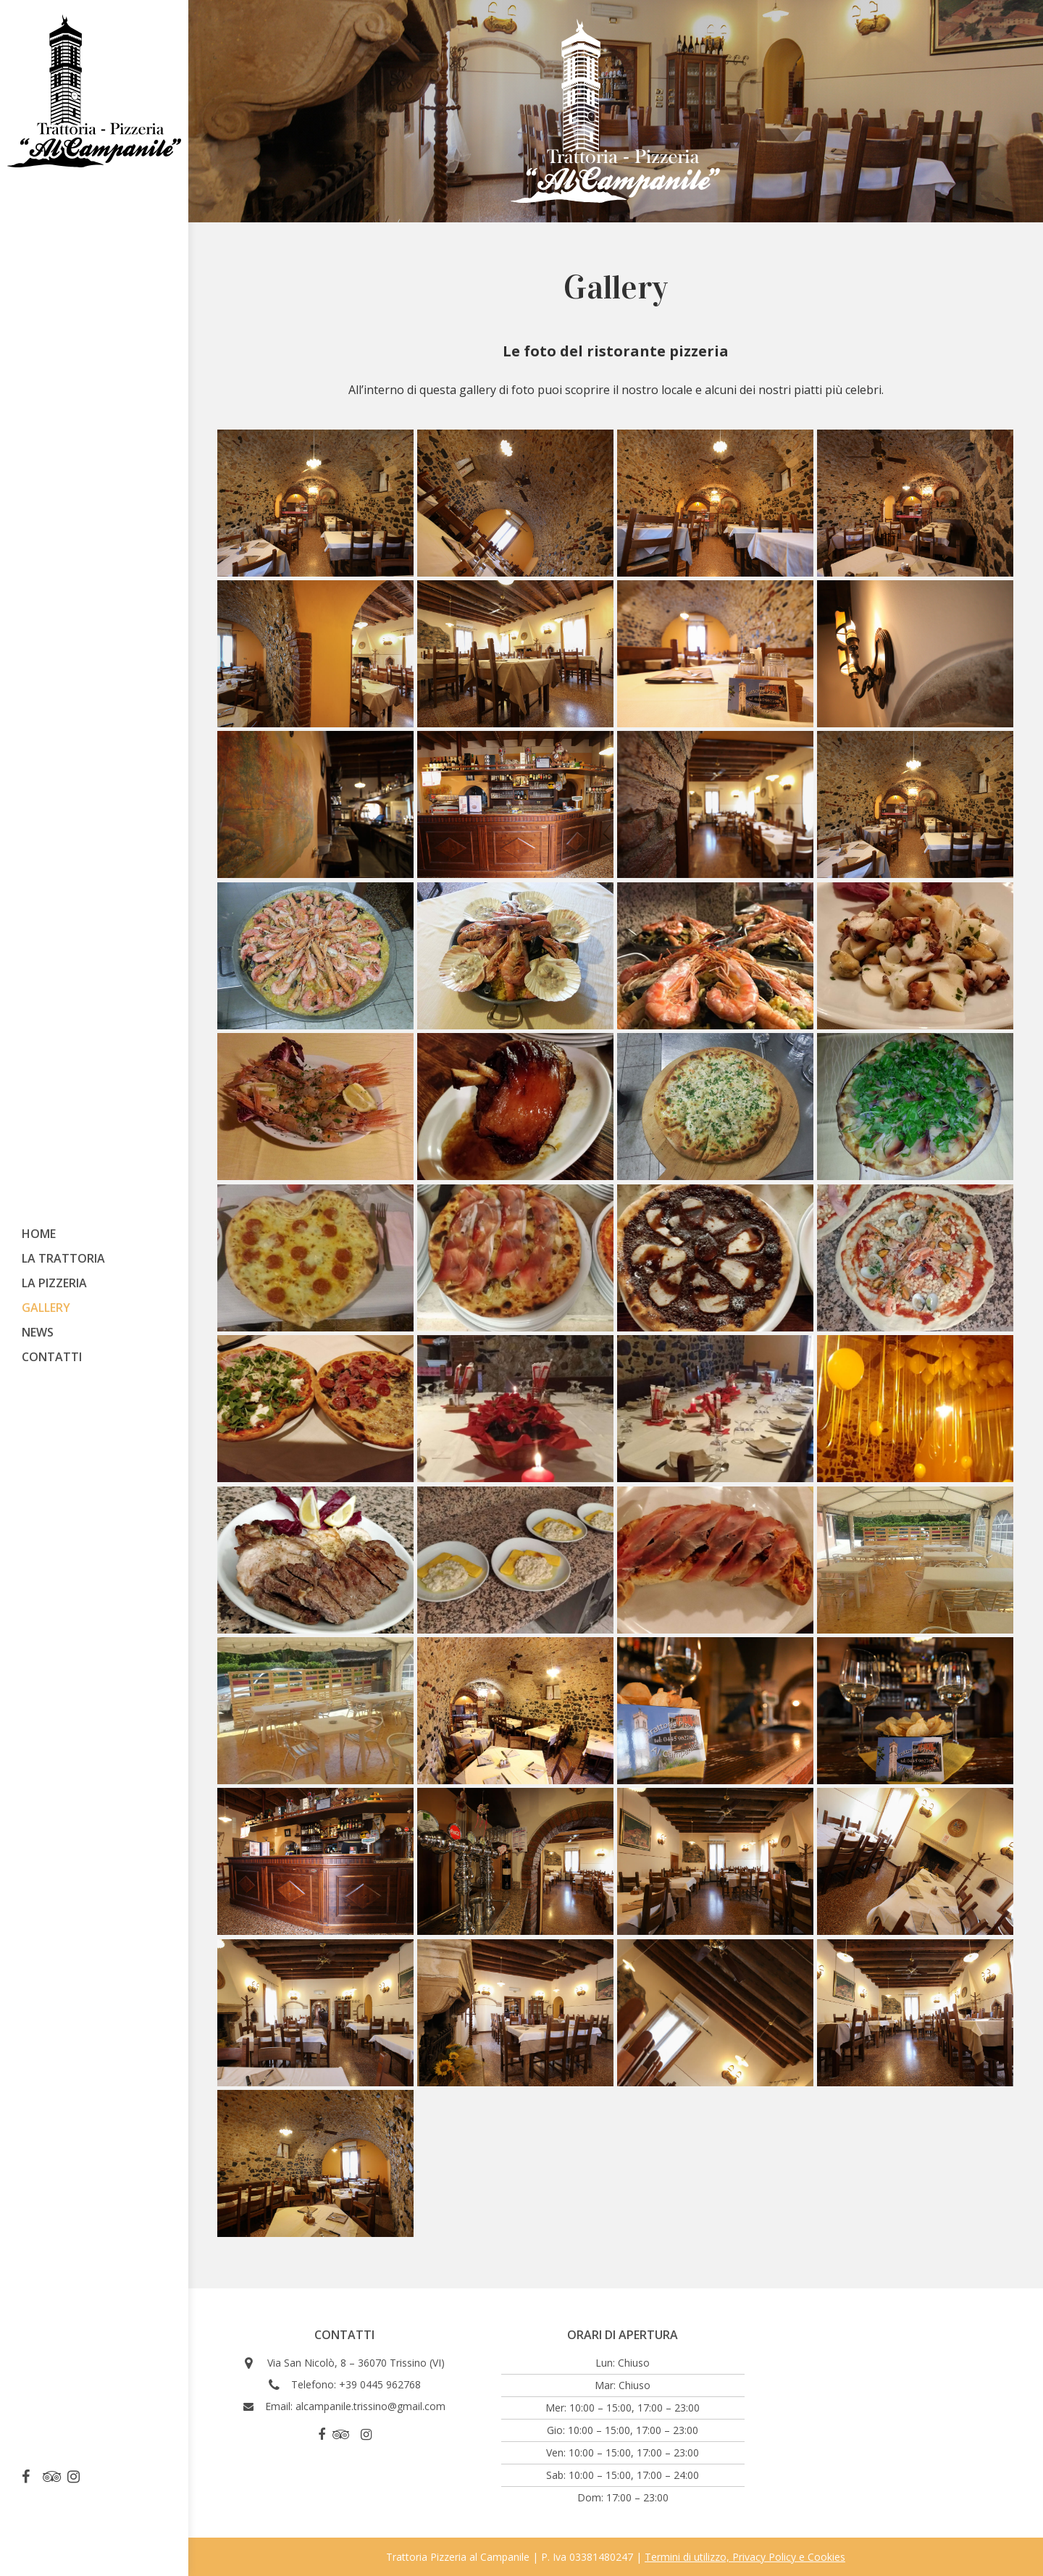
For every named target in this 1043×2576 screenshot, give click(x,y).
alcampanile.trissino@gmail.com (370, 2406)
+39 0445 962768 (380, 2384)
